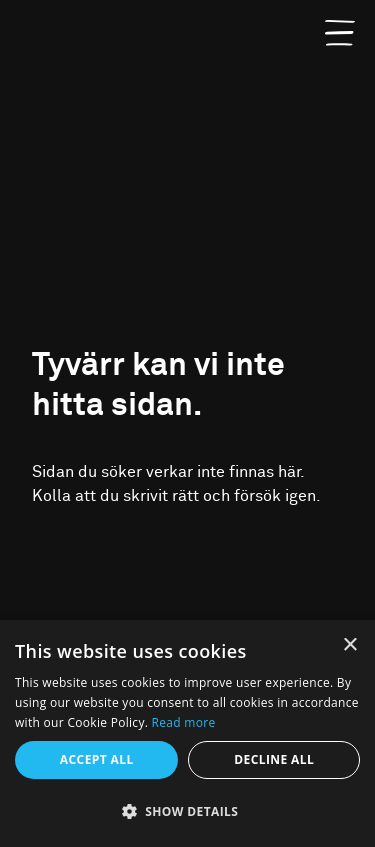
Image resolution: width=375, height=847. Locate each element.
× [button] (349, 645)
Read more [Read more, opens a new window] (184, 722)
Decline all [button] (274, 759)
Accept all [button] (97, 759)
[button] (187, 812)
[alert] (187, 733)
